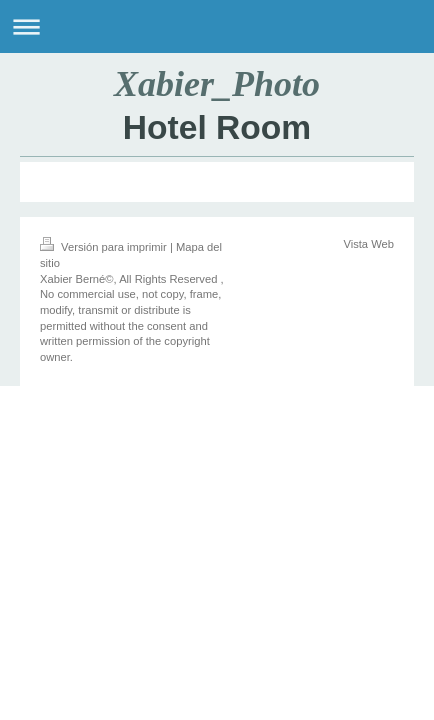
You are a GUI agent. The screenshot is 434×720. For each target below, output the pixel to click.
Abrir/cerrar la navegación (217, 26)
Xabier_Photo (217, 84)
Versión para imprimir (105, 247)
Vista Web (368, 244)
